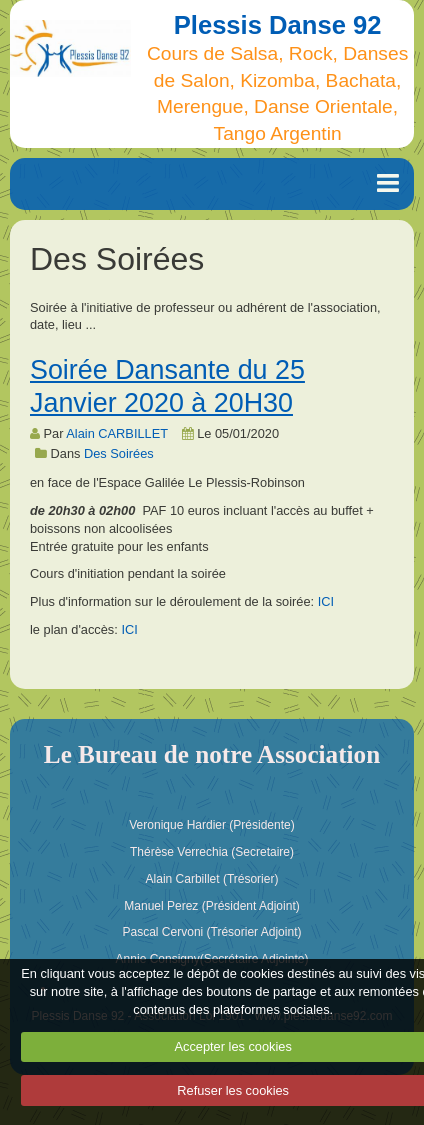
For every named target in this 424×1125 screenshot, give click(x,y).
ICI (326, 601)
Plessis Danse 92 (278, 25)
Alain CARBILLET (117, 433)
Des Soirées (119, 453)
